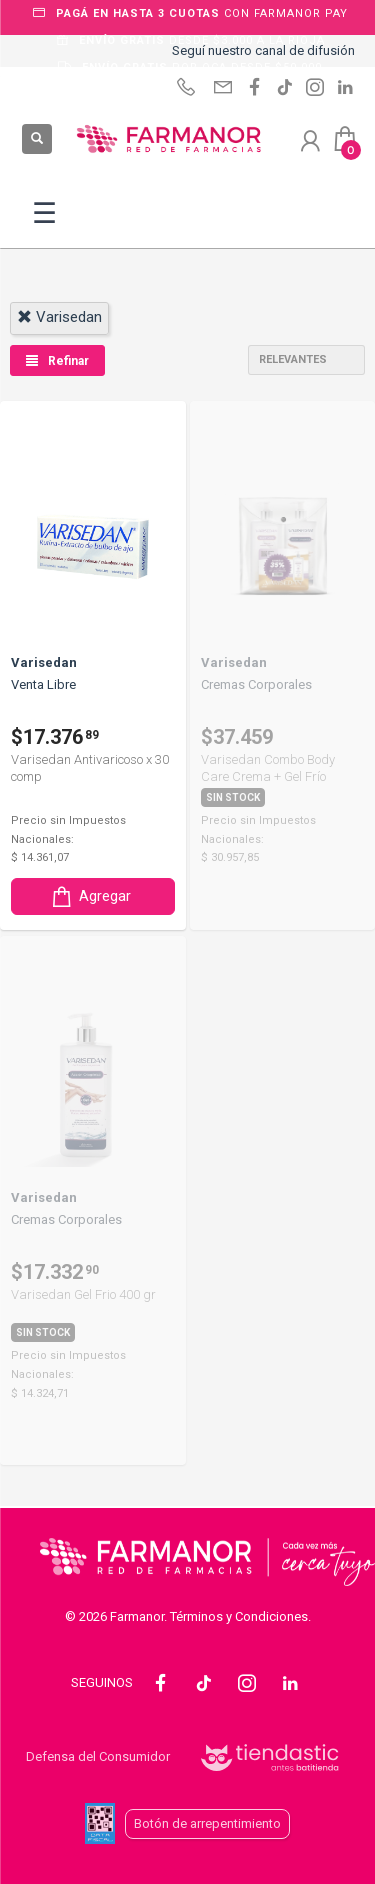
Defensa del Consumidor (98, 1756)
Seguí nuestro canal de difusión (263, 50)
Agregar (90, 896)
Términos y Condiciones (239, 1616)
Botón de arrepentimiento (207, 1823)
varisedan (59, 317)
